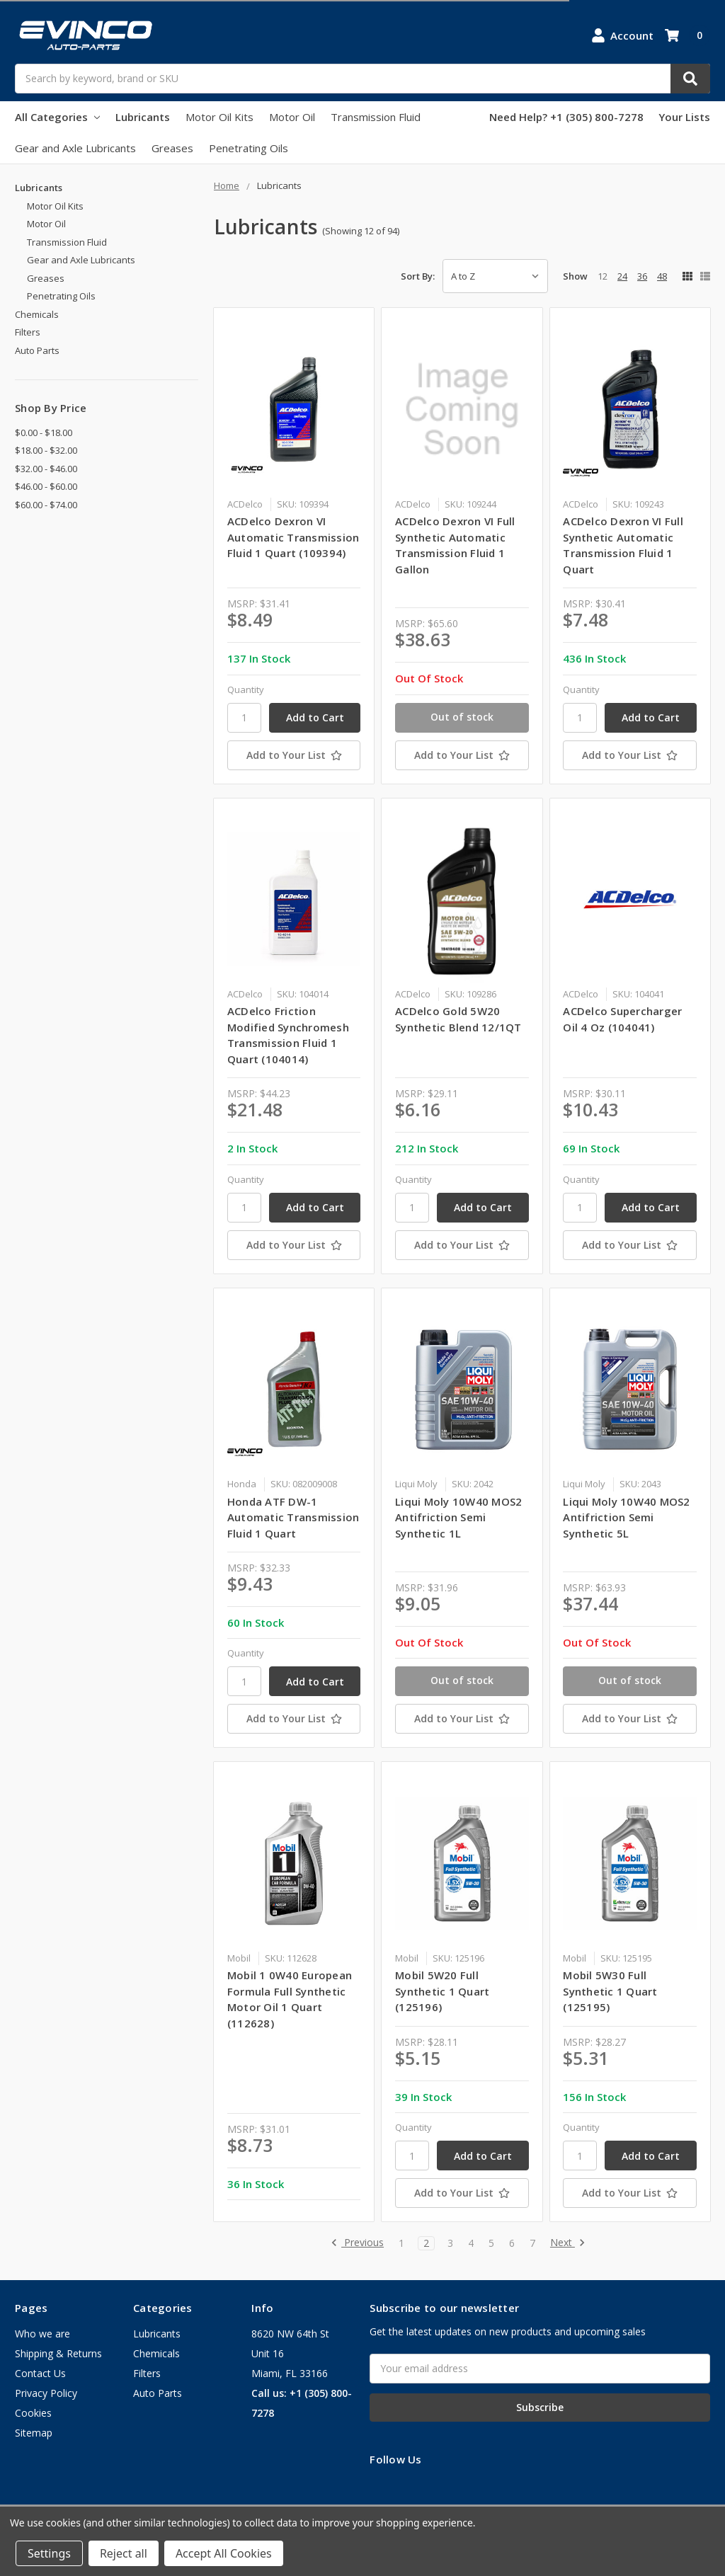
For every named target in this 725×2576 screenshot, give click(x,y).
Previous (357, 2243)
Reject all (123, 2553)
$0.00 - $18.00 (43, 432)
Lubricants (142, 117)
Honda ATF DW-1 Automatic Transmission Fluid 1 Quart (293, 1517)
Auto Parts (37, 350)
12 (602, 276)
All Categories (57, 117)
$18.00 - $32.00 (46, 450)
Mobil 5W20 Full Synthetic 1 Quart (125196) (442, 1991)
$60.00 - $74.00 (46, 504)
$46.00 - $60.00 (46, 486)
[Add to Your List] (294, 755)
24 (622, 276)
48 (662, 276)
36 (642, 276)
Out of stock (461, 716)
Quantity (245, 689)
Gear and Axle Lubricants (75, 148)
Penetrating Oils (248, 148)
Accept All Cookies (224, 2553)
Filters (27, 332)
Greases (172, 148)
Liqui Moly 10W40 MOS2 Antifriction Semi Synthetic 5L (626, 1517)
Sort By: (418, 276)
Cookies (33, 2413)
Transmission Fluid (376, 117)
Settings (49, 2553)
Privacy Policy (46, 2393)
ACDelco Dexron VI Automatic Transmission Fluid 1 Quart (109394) (293, 537)
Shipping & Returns (58, 2353)
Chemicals (37, 314)
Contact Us (40, 2373)
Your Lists (684, 117)
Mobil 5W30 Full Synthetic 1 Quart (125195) (610, 1991)
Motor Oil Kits (219, 117)
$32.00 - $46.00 (46, 468)
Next (568, 2243)
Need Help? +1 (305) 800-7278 (566, 117)
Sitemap (33, 2432)
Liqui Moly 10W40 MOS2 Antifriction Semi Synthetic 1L (458, 1517)
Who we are (42, 2333)
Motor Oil (292, 117)
